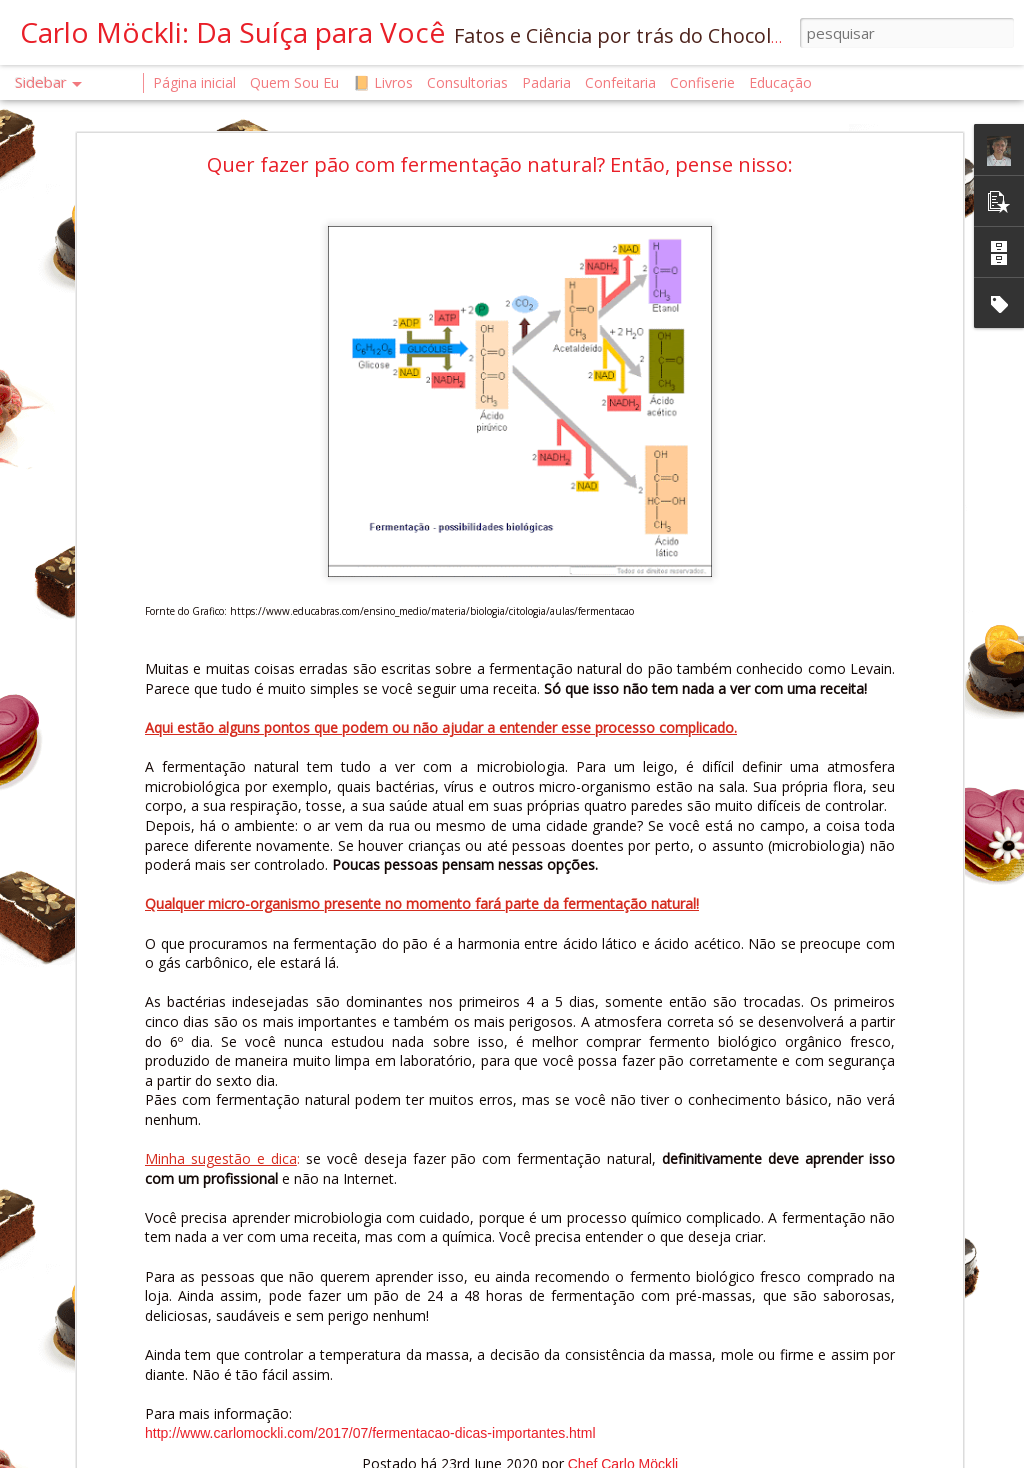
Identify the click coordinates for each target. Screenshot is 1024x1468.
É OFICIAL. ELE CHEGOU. (116, 1336)
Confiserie (702, 82)
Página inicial (194, 82)
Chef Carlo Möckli (690, 1324)
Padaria (548, 82)
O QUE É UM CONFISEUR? (119, 1426)
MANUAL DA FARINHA (110, 1381)
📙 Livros (383, 82)
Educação (780, 82)
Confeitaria (620, 82)
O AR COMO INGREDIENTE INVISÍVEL (148, 1246)
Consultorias (467, 82)
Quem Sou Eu (294, 82)
